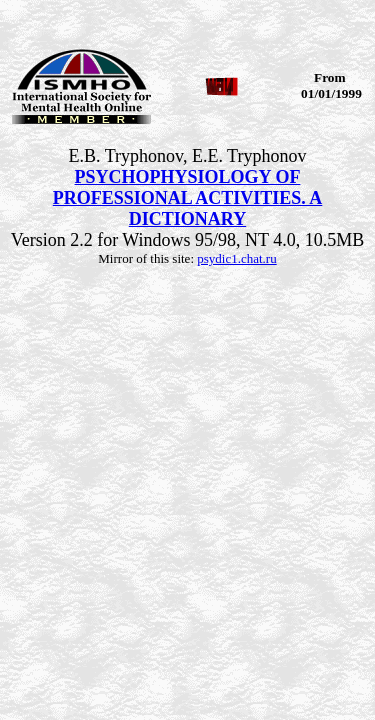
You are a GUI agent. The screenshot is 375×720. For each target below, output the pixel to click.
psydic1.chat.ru (236, 258)
